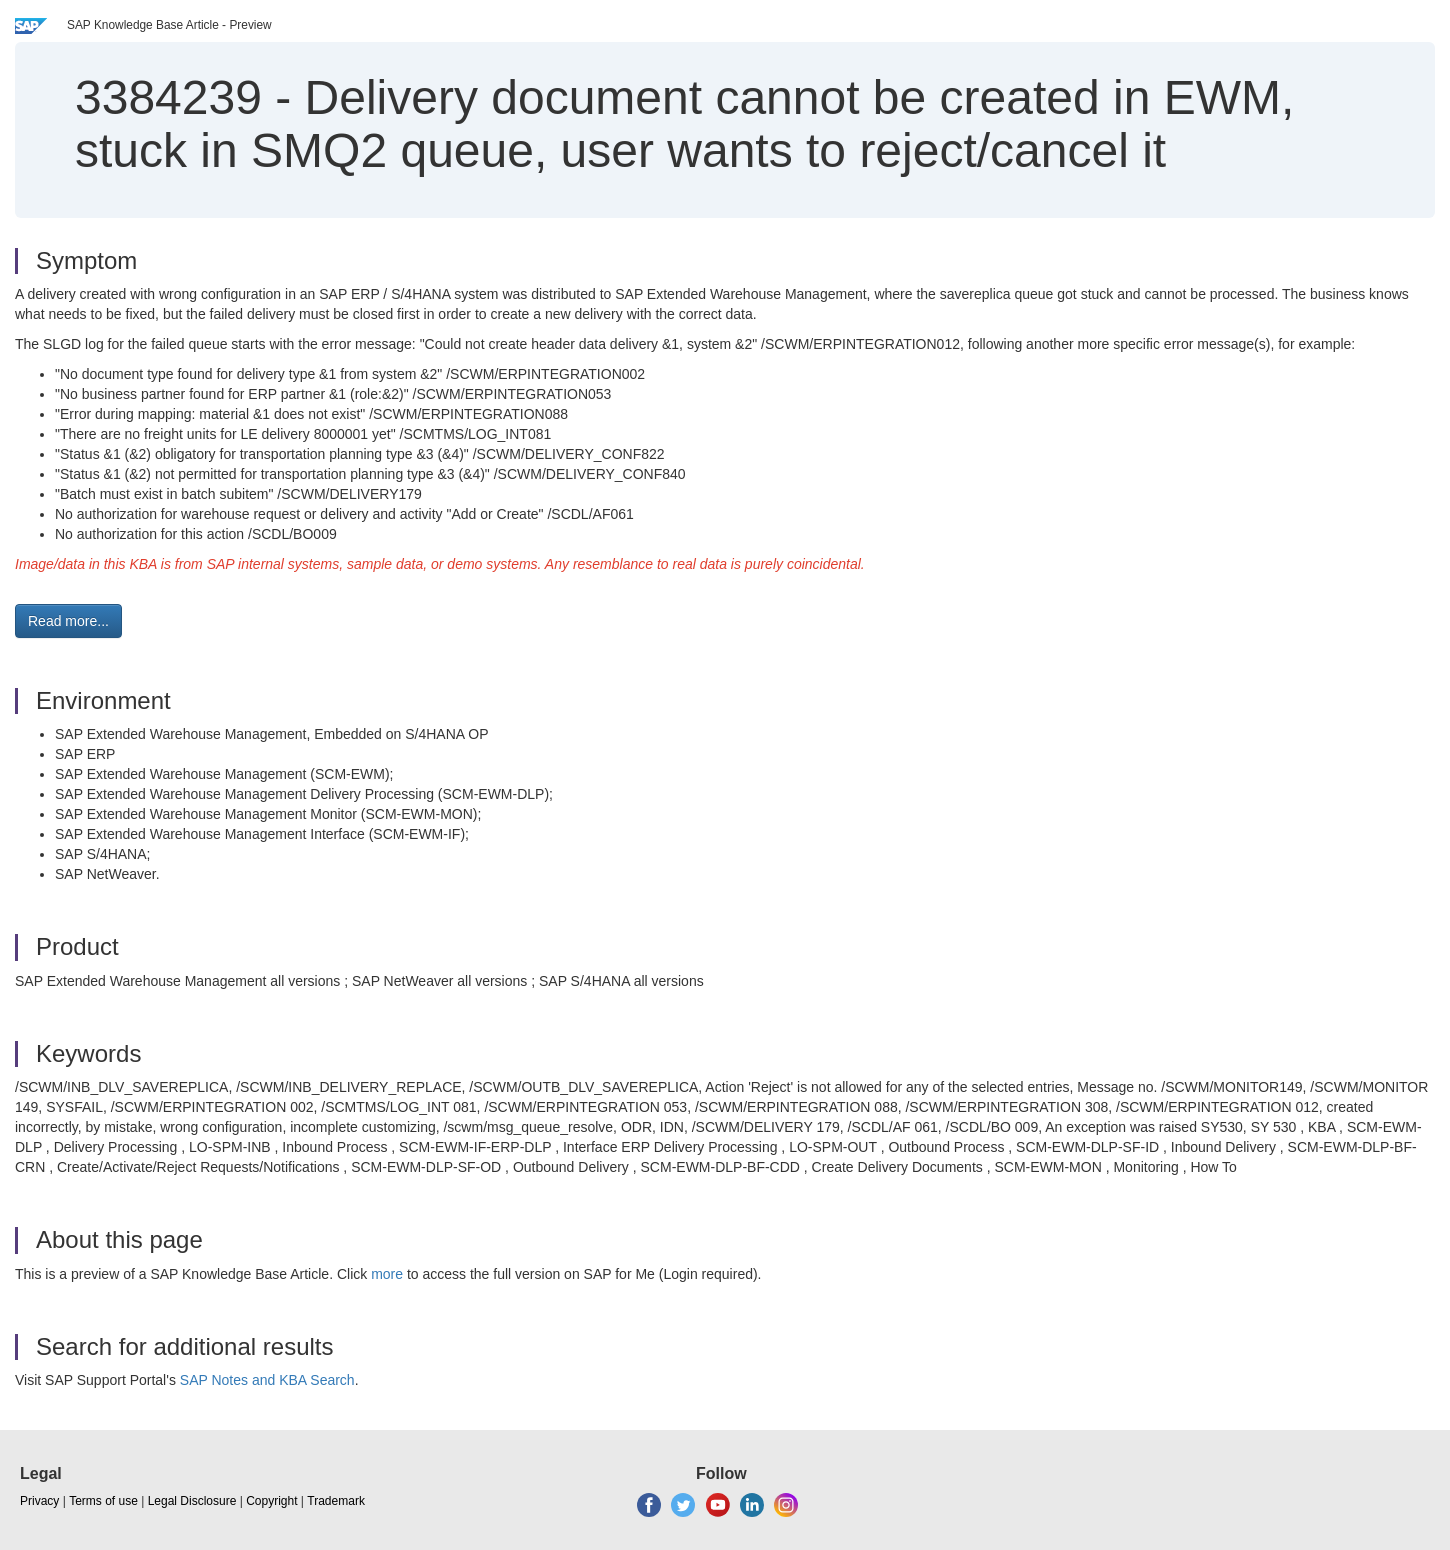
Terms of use (103, 1501)
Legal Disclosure (192, 1501)
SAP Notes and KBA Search (267, 1380)
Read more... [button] (68, 621)
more (387, 1274)
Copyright (271, 1501)
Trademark (336, 1501)
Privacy (39, 1501)
